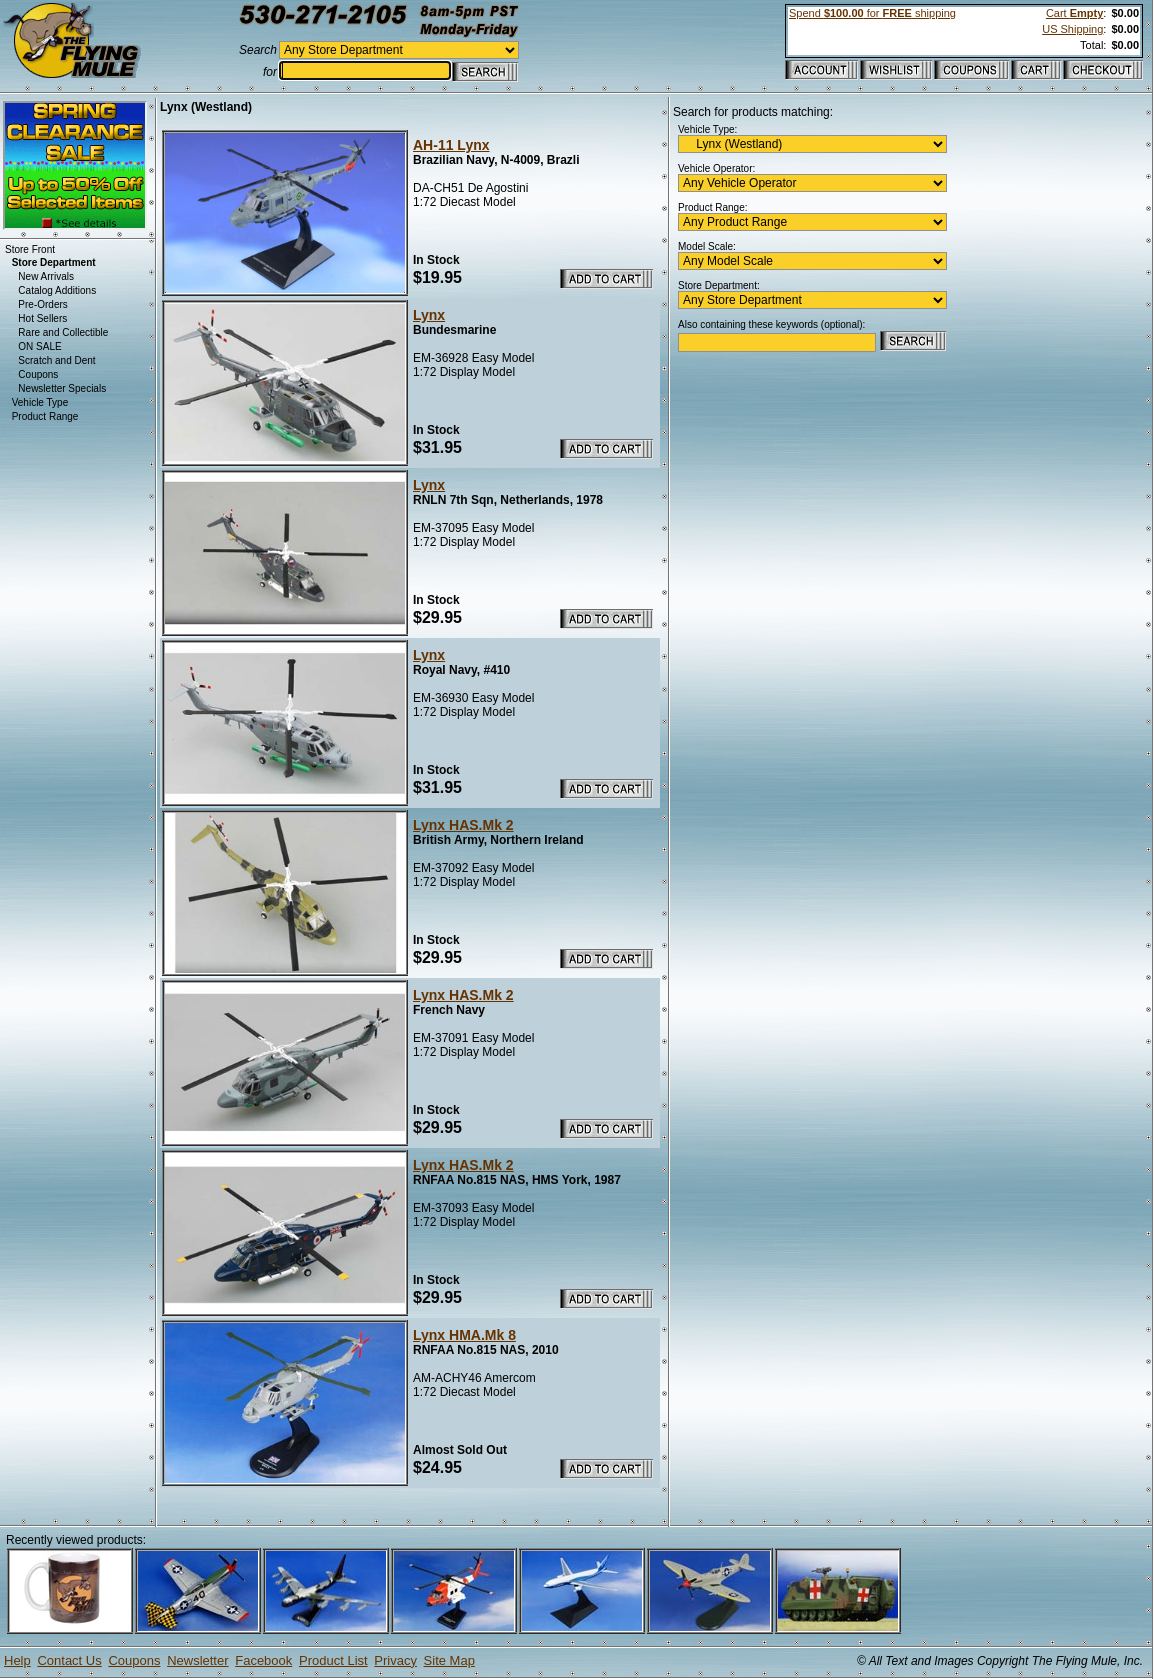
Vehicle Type (40, 402)
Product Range (45, 416)
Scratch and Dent (56, 360)
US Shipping (1072, 29)
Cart (1074, 13)
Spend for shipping (872, 13)
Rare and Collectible (63, 332)
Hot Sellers (42, 318)
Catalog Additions (57, 290)
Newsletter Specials (62, 388)
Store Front (30, 249)
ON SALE (39, 346)
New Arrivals (46, 276)
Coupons (38, 374)
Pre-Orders (42, 304)
